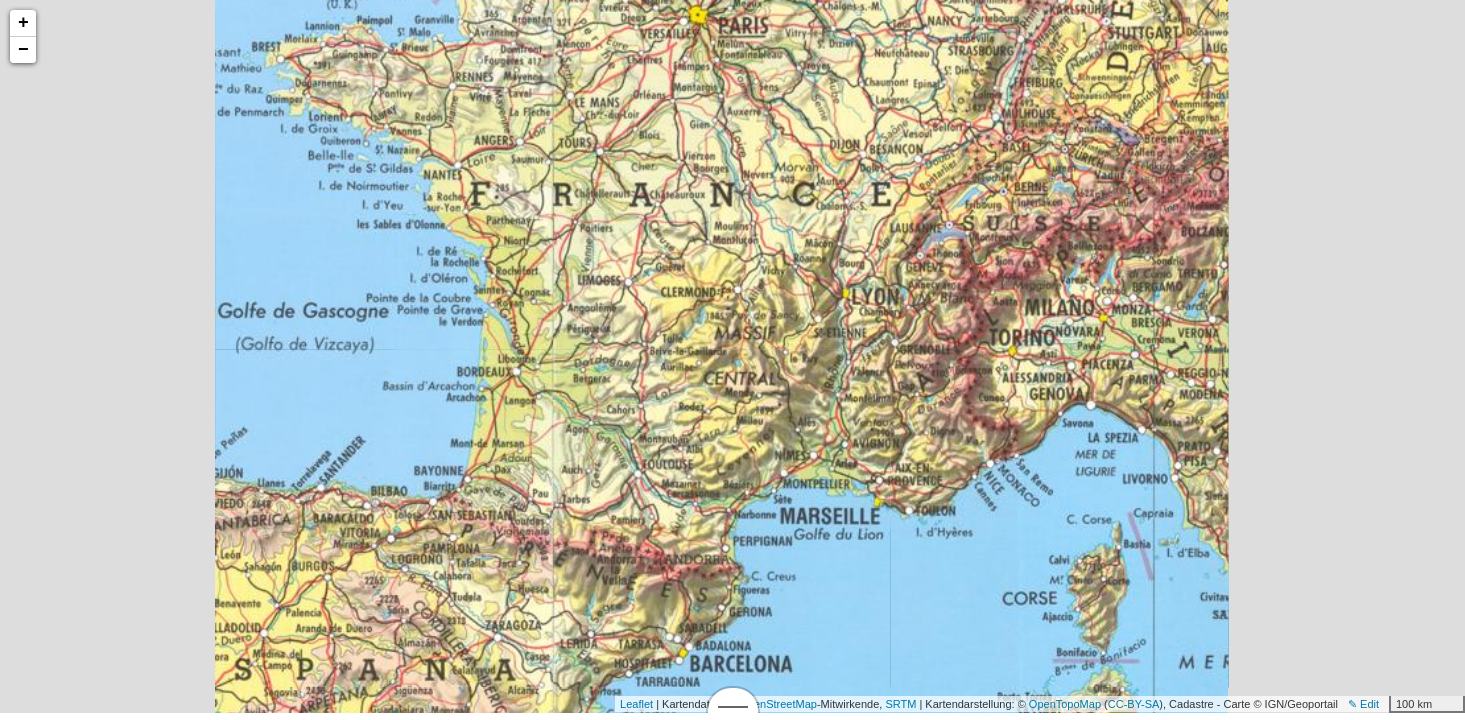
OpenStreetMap (778, 704)
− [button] (23, 50)
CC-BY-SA (1134, 704)
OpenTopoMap (1065, 704)
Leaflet (636, 704)
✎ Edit (1363, 704)
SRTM (900, 704)
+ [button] (23, 23)
